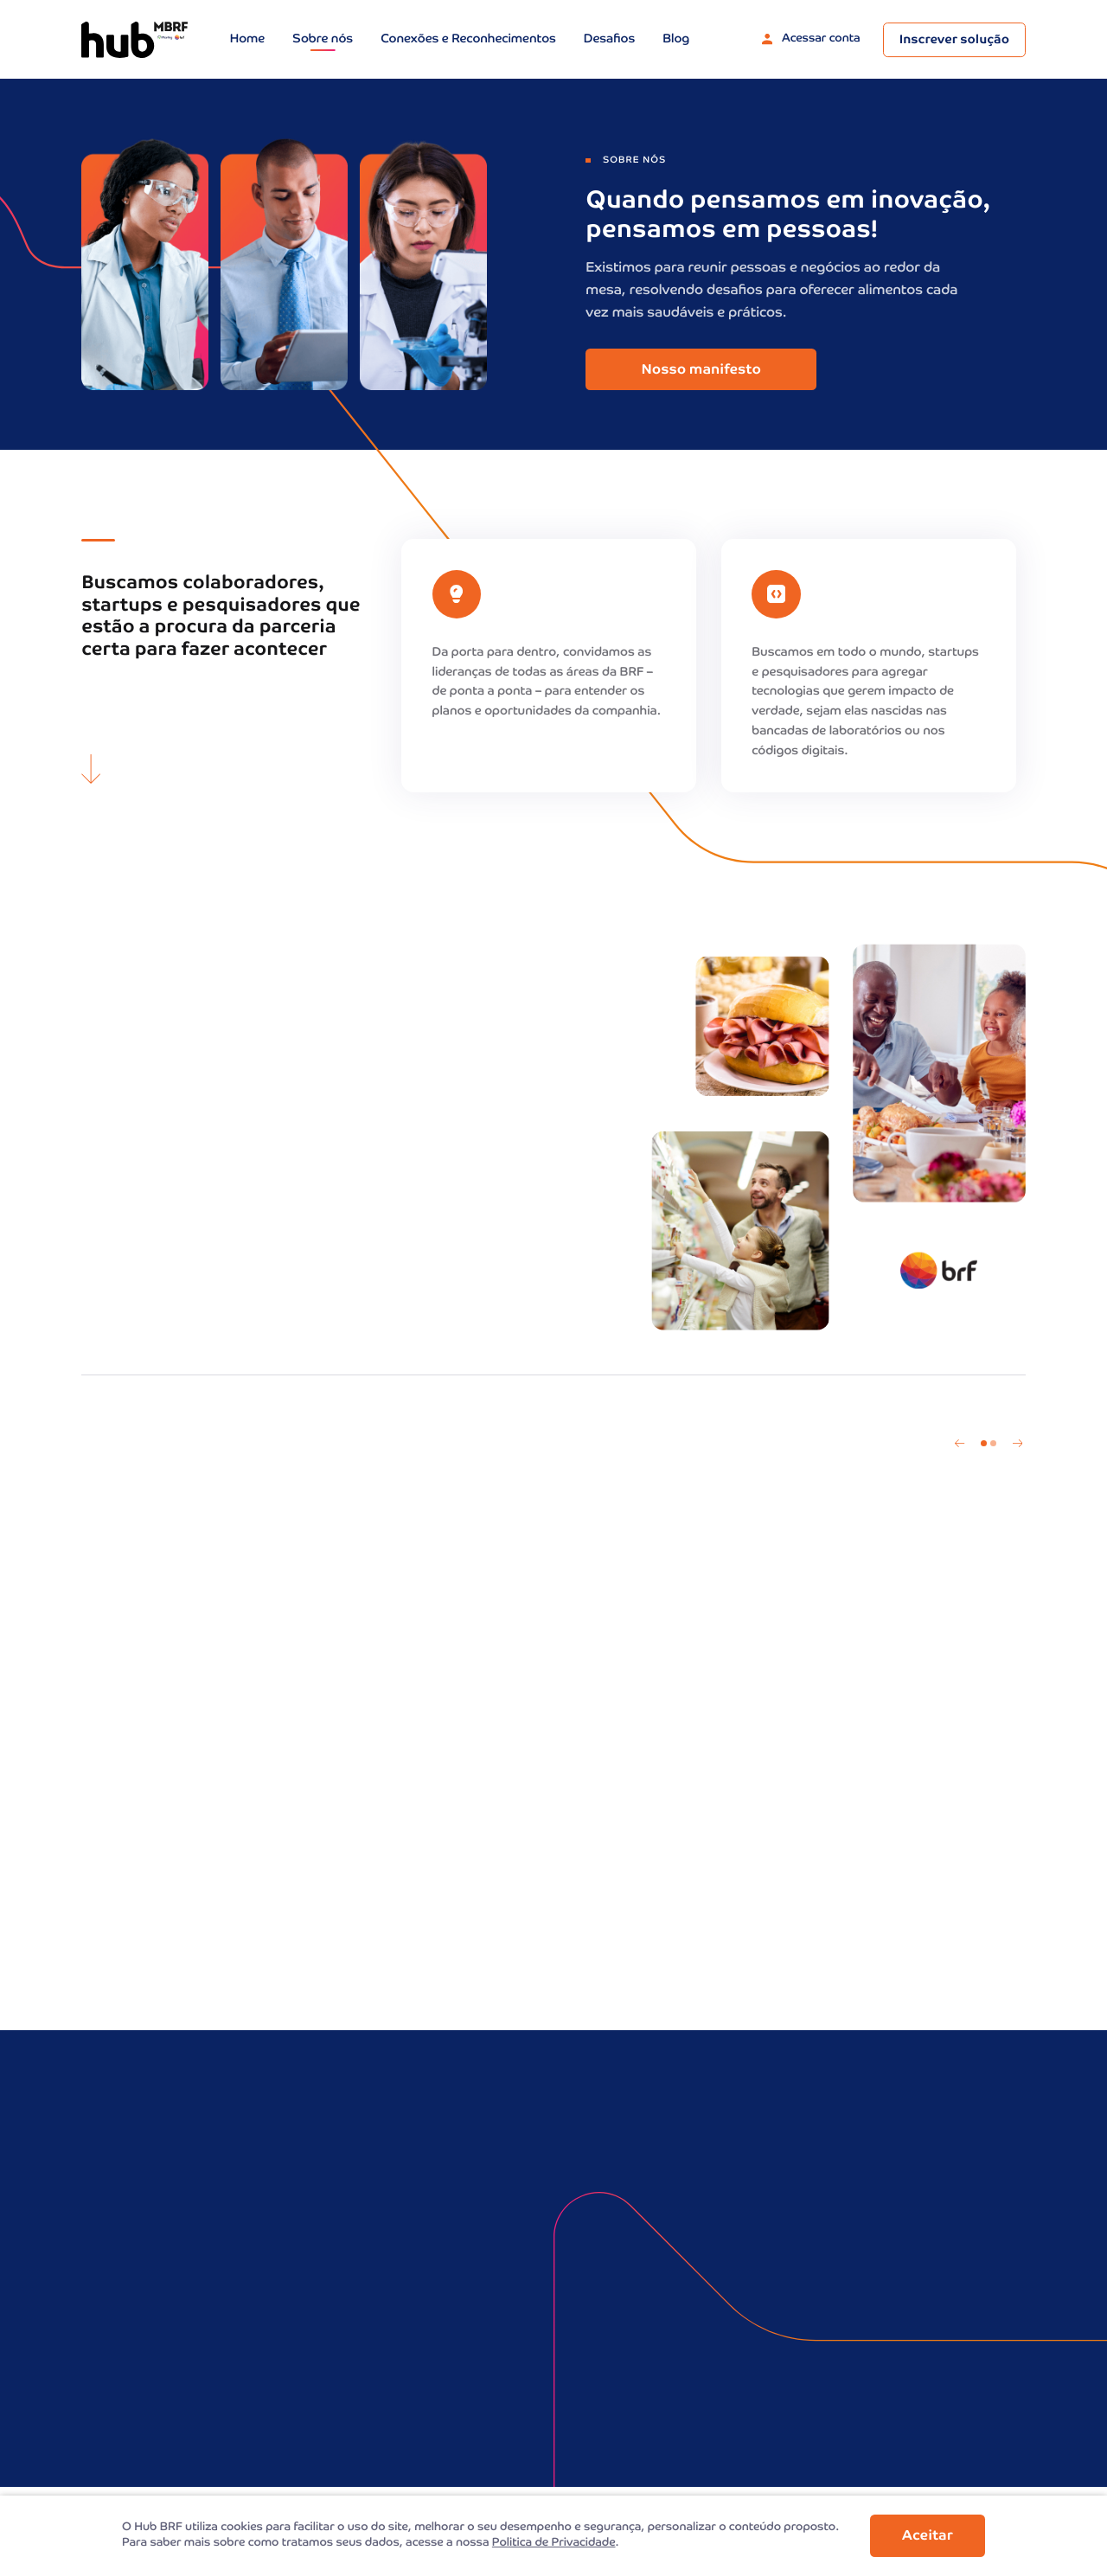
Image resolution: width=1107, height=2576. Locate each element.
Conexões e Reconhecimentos (468, 40)
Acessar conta (811, 39)
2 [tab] (993, 1443)
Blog (675, 40)
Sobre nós (322, 40)
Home (247, 40)
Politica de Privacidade (554, 2543)
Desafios (609, 40)
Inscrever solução (954, 41)
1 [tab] (984, 1443)
